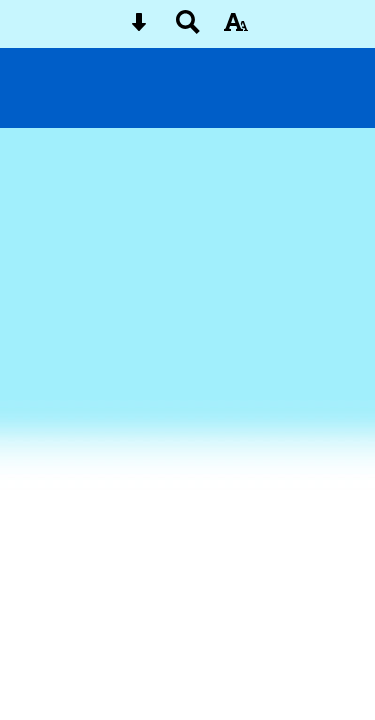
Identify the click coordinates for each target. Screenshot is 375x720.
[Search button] (188, 28)
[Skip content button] (139, 28)
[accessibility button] (236, 28)
